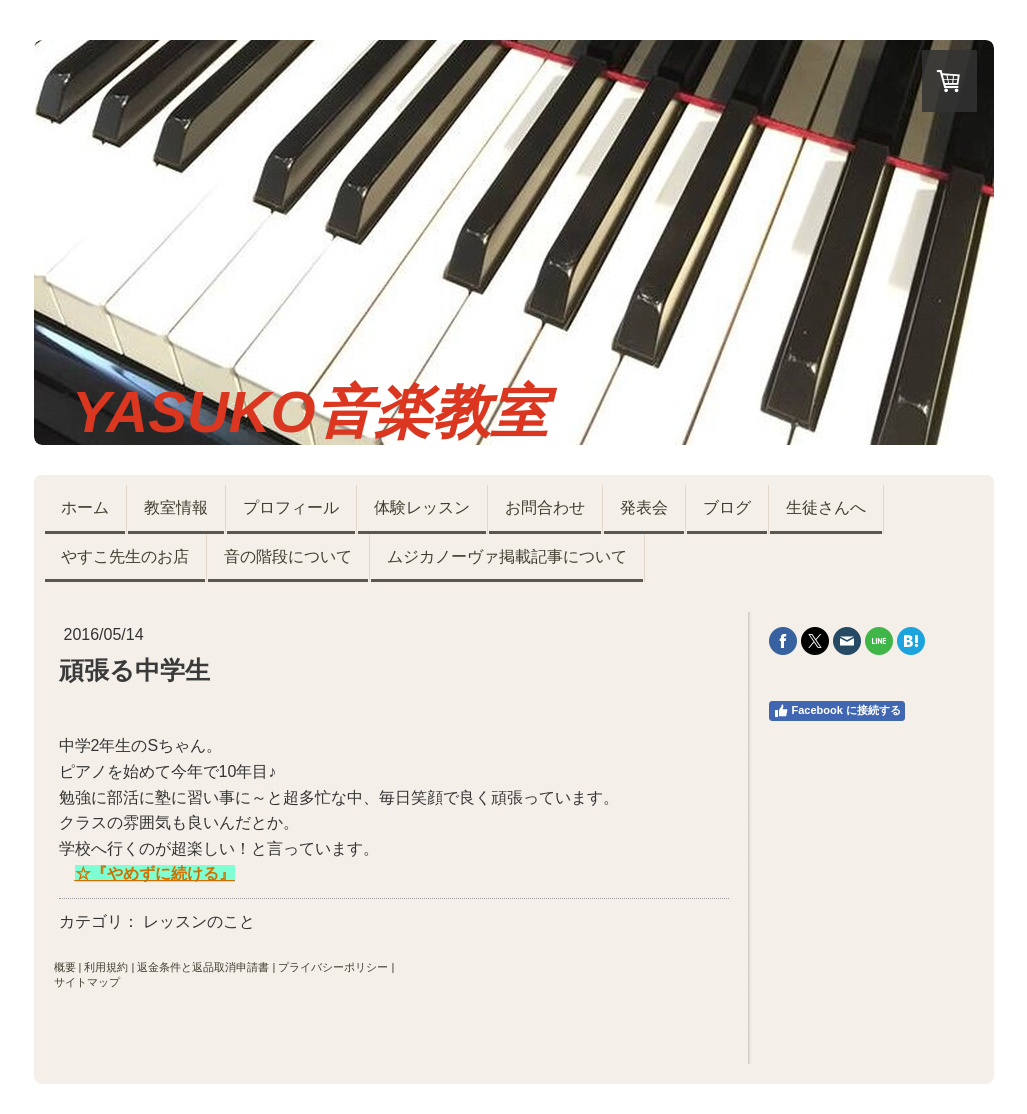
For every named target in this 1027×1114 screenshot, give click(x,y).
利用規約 (106, 967)
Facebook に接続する (837, 711)
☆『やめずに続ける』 (155, 873)
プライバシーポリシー (333, 967)
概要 (65, 967)
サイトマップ (87, 982)
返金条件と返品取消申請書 (203, 967)
